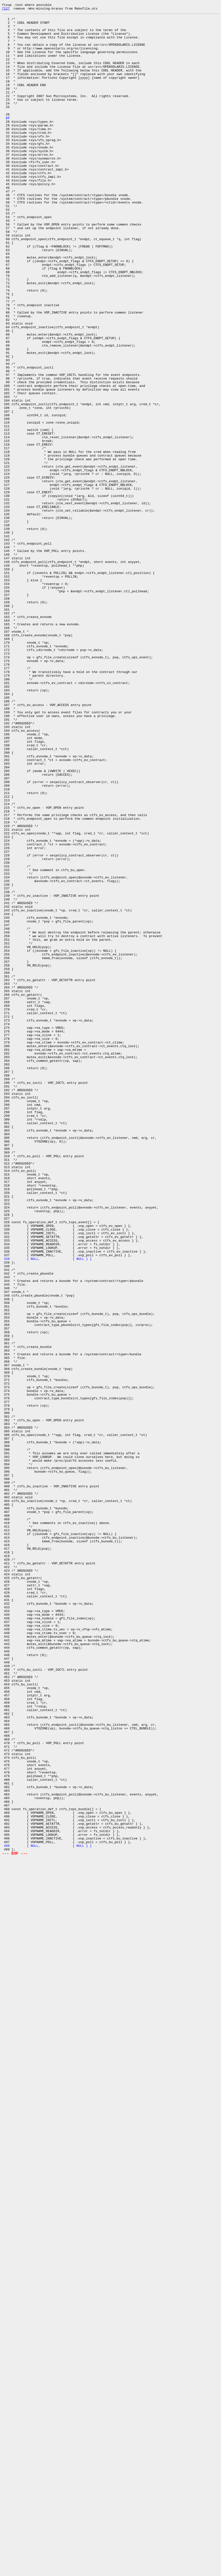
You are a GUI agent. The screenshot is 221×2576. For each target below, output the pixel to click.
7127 (6, 10)
